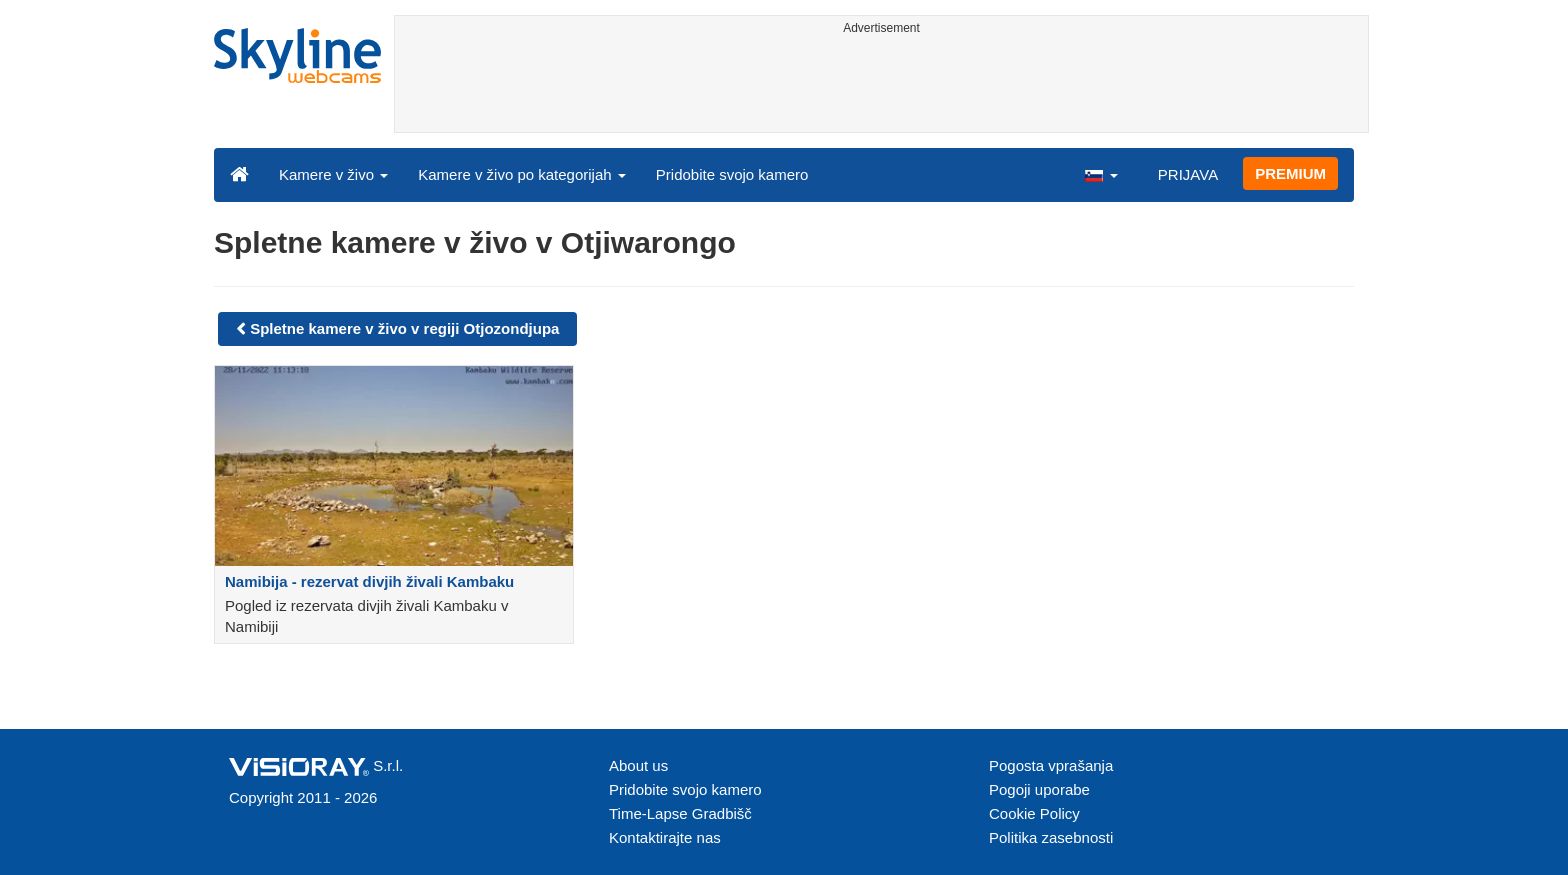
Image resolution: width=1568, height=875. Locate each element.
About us (638, 765)
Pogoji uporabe (1039, 789)
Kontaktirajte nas (665, 837)
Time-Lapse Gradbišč (680, 813)
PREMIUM (1290, 173)
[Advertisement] (881, 87)
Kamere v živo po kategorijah (522, 174)
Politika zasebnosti (1051, 837)
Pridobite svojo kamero (732, 174)
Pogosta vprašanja (1051, 765)
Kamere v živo (333, 174)
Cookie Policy (1034, 813)
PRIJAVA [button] (1188, 174)
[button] (1101, 174)
